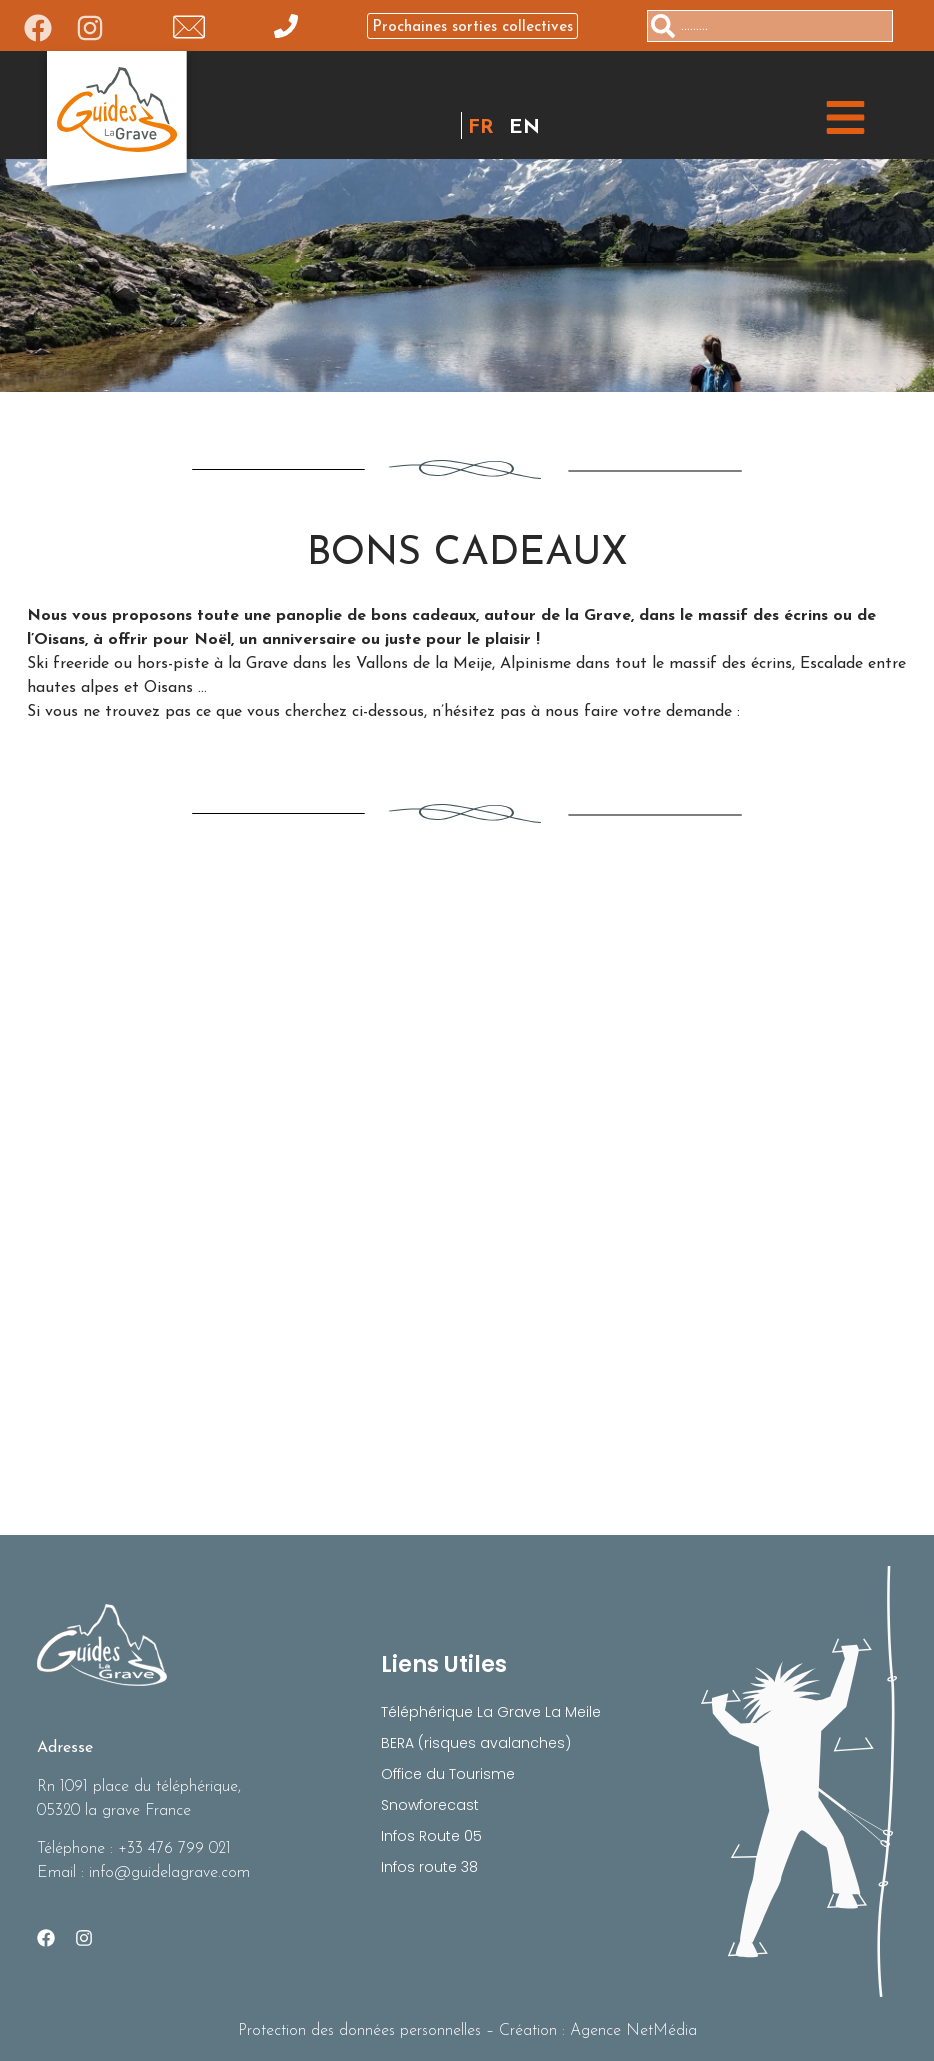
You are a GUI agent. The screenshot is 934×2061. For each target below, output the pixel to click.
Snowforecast (430, 1805)
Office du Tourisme (448, 1774)
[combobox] (770, 26)
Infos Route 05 (431, 1836)
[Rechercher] (901, 26)
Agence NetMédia (633, 2031)
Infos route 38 (429, 1867)
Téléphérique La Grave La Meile (491, 1712)
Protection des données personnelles (359, 2031)
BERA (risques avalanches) (476, 1743)
